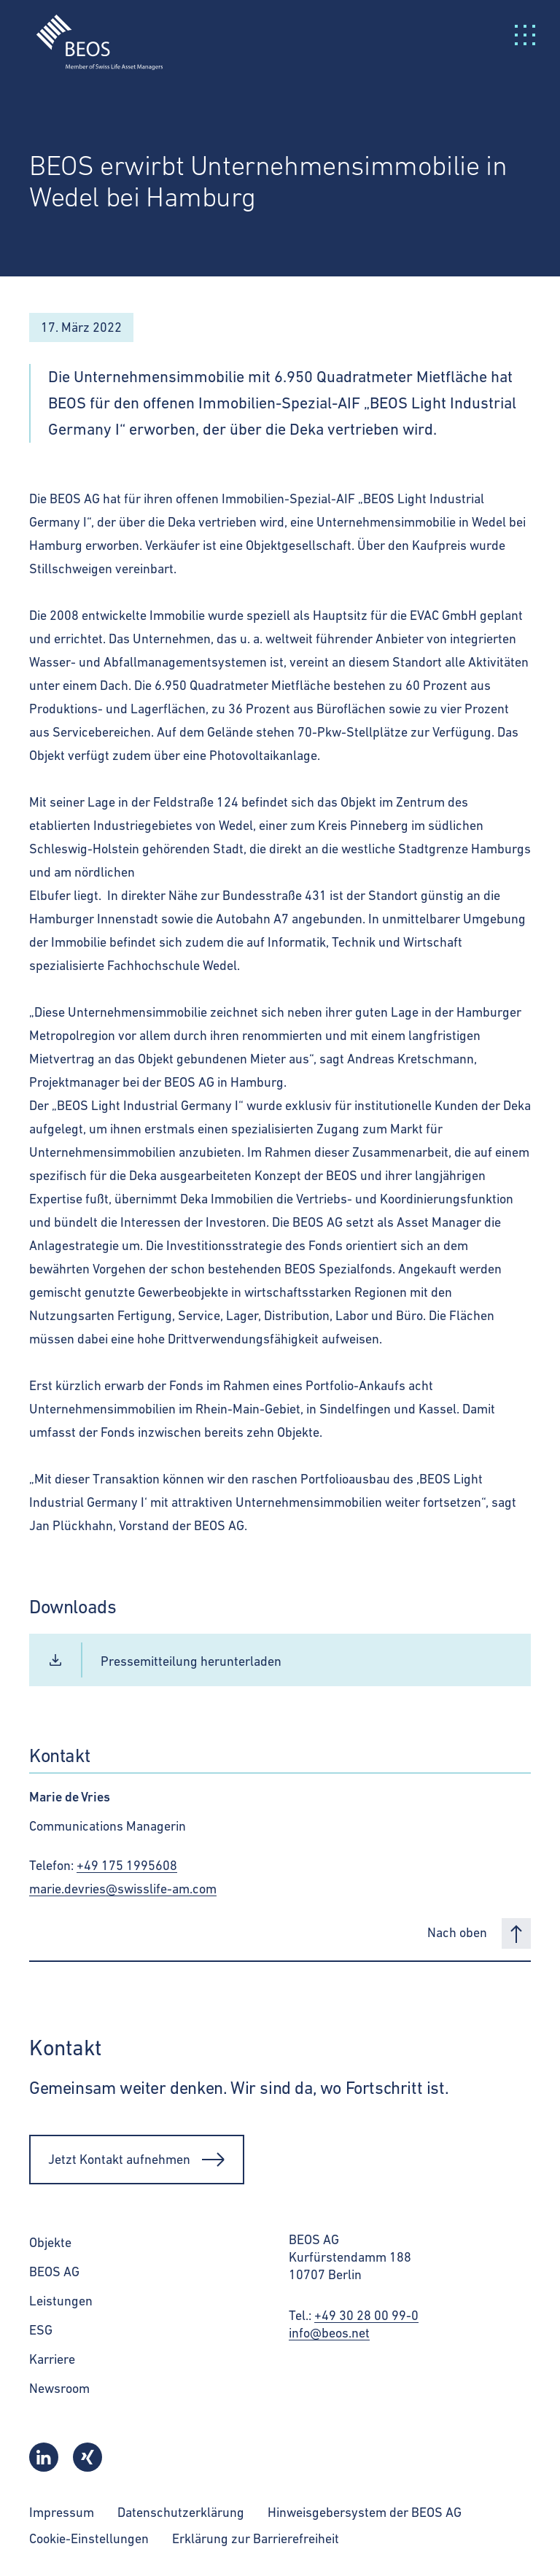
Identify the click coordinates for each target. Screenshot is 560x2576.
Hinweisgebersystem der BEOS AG (365, 2512)
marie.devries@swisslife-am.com (123, 1888)
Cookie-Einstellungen (89, 2538)
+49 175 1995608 (127, 1865)
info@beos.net (329, 2332)
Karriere (52, 2359)
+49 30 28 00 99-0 (366, 2315)
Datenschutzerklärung (180, 2512)
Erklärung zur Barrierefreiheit (255, 2538)
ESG (40, 2330)
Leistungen (61, 2300)
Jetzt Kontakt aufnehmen (136, 2159)
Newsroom (59, 2388)
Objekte (50, 2242)
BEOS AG (54, 2271)
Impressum (61, 2512)
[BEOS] (91, 33)
